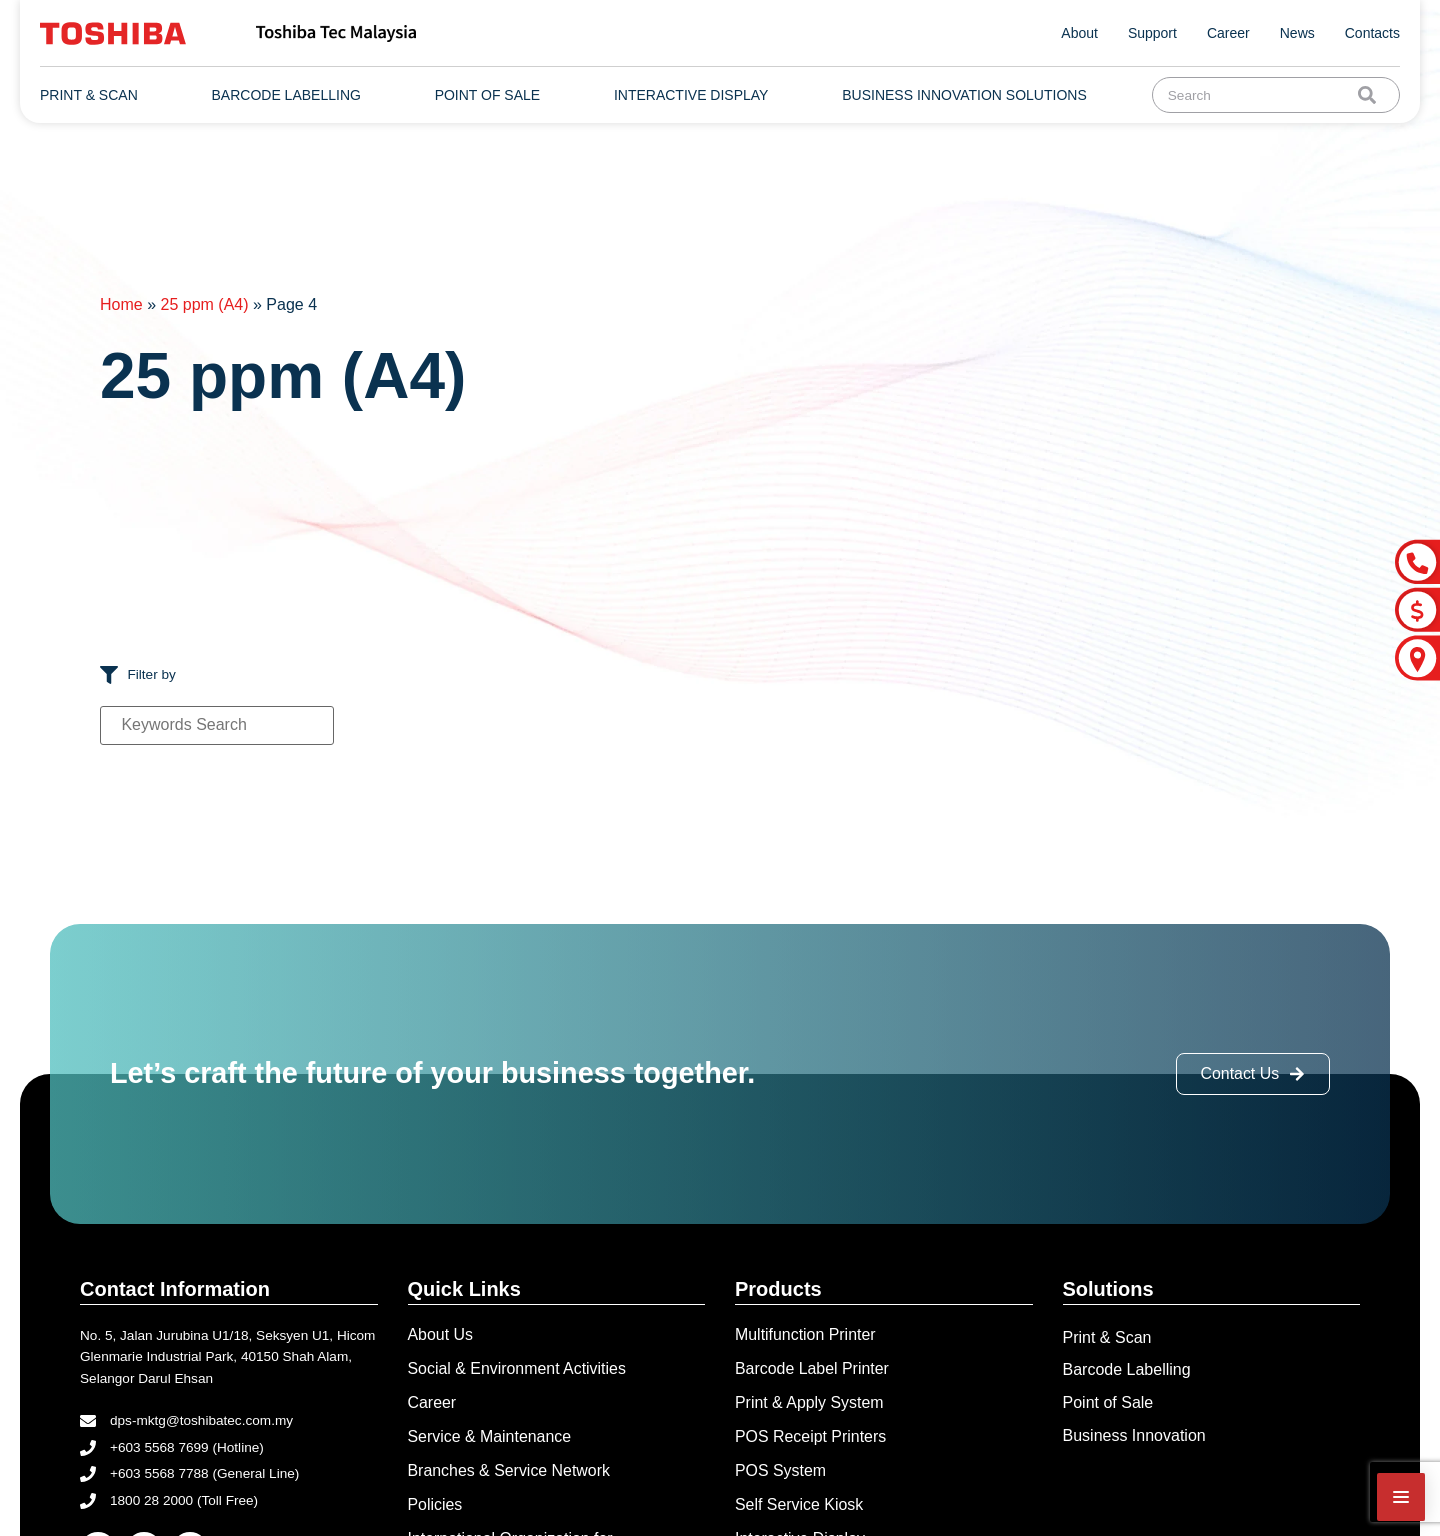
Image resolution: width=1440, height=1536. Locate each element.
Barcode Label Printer (812, 1368)
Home (121, 304)
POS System (781, 1470)
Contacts (1372, 33)
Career (1228, 33)
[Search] (1371, 95)
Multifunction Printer (805, 1334)
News (1297, 33)
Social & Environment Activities (518, 1368)
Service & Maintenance (490, 1436)
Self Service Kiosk (799, 1505)
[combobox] (1259, 95)
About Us (441, 1334)
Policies (435, 1505)
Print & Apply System (809, 1402)
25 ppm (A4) (204, 304)
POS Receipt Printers (811, 1436)
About (1079, 33)
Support (1152, 33)
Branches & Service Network (510, 1470)
